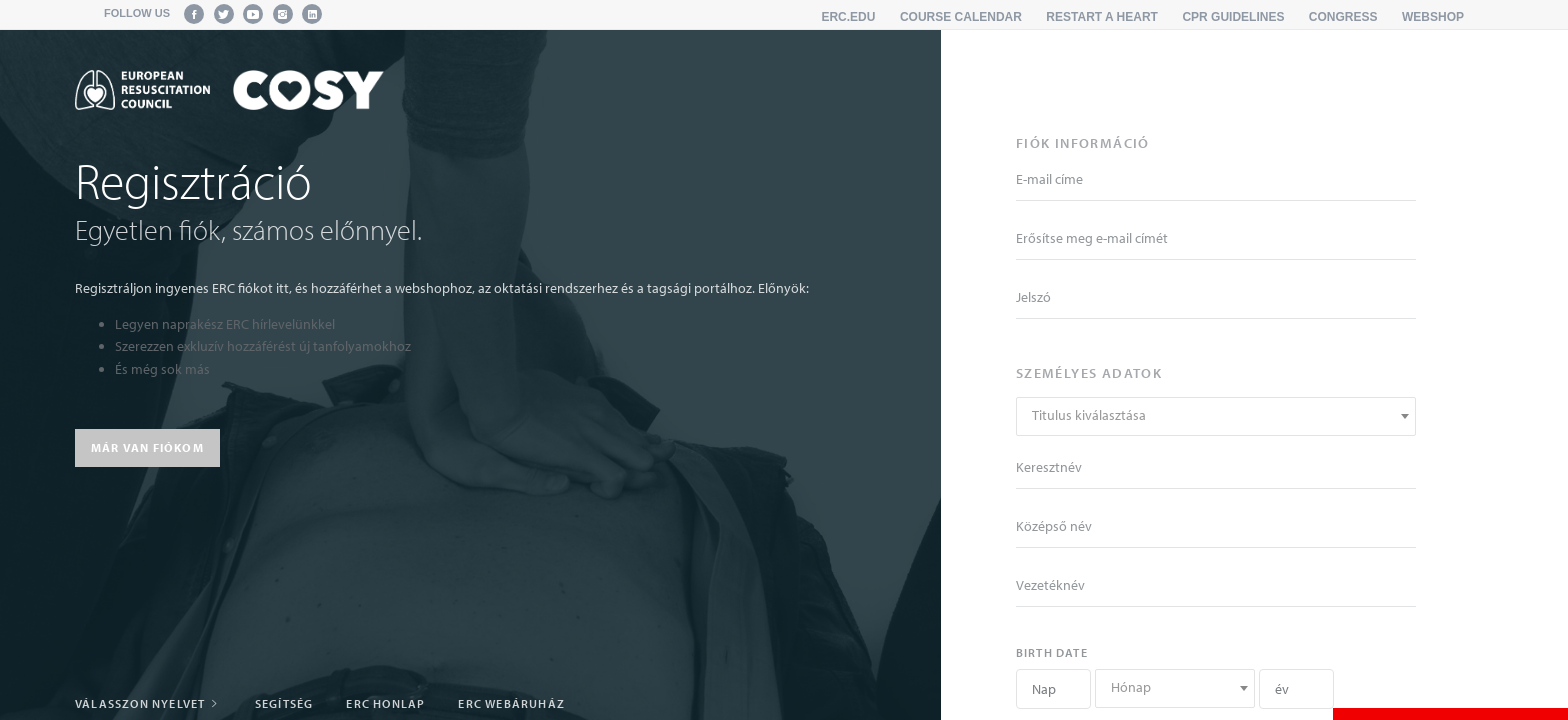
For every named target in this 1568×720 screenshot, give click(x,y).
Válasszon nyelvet (148, 703)
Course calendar (961, 17)
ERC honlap (385, 703)
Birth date (1052, 652)
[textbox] (1216, 415)
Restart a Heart (1102, 17)
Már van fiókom (147, 447)
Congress (1343, 17)
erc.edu (848, 17)
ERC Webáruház (511, 703)
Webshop (1433, 17)
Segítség (284, 703)
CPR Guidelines (1233, 17)
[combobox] (1216, 416)
